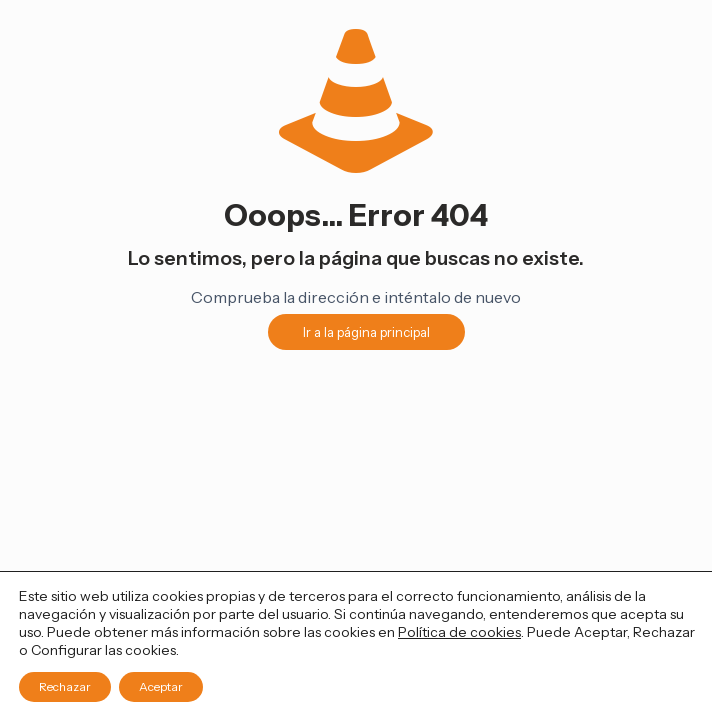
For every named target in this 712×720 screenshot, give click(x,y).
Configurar (66, 650)
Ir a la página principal (366, 332)
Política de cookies (459, 632)
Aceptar (161, 686)
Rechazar (65, 686)
